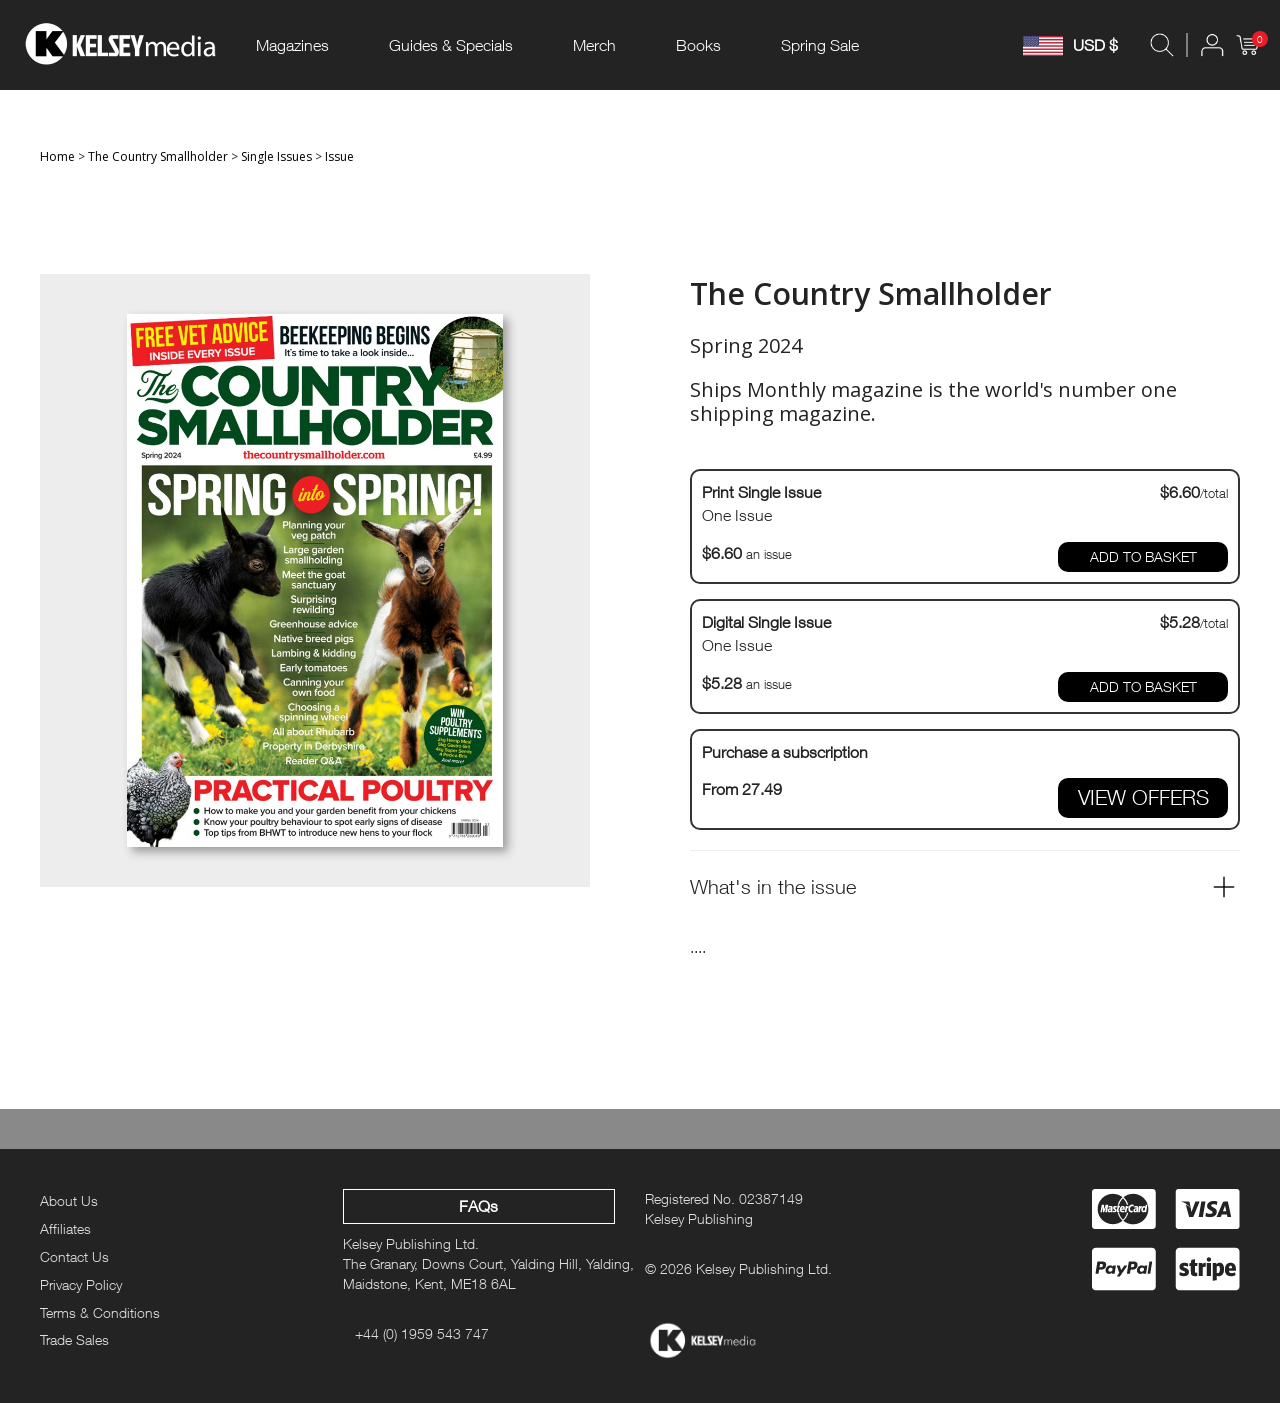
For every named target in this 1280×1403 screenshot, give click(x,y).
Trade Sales (74, 1339)
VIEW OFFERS (1143, 797)
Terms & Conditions (100, 1312)
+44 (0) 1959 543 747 (422, 1333)
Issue (339, 156)
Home (57, 156)
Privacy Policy (81, 1284)
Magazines (292, 45)
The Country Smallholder (158, 156)
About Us (69, 1200)
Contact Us (74, 1256)
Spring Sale (820, 45)
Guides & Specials (451, 45)
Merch (594, 45)
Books (698, 45)
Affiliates (65, 1228)
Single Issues (276, 156)
